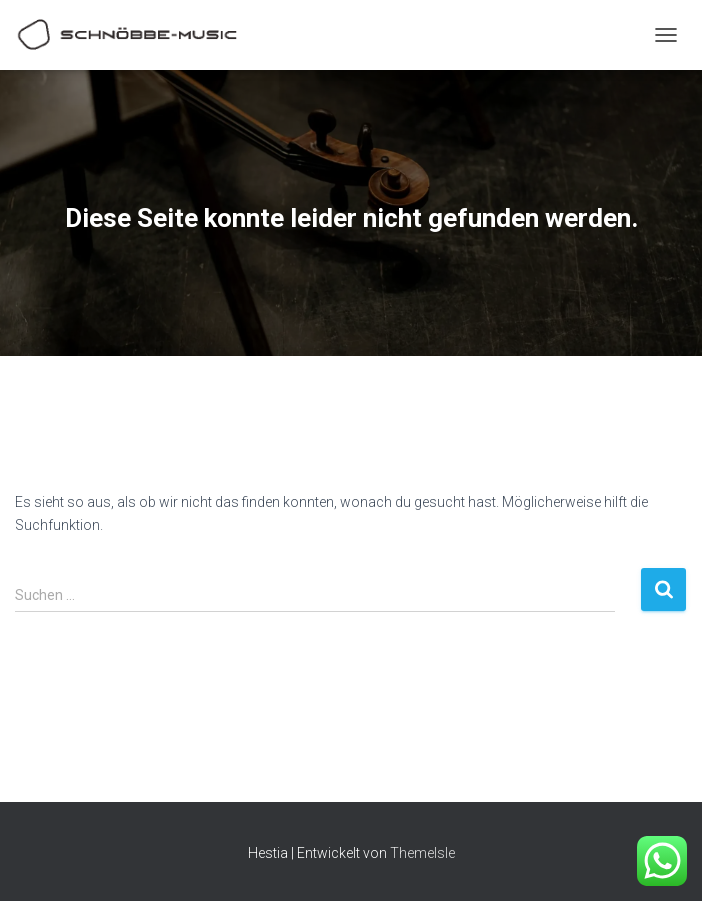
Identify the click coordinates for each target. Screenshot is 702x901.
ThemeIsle (422, 853)
